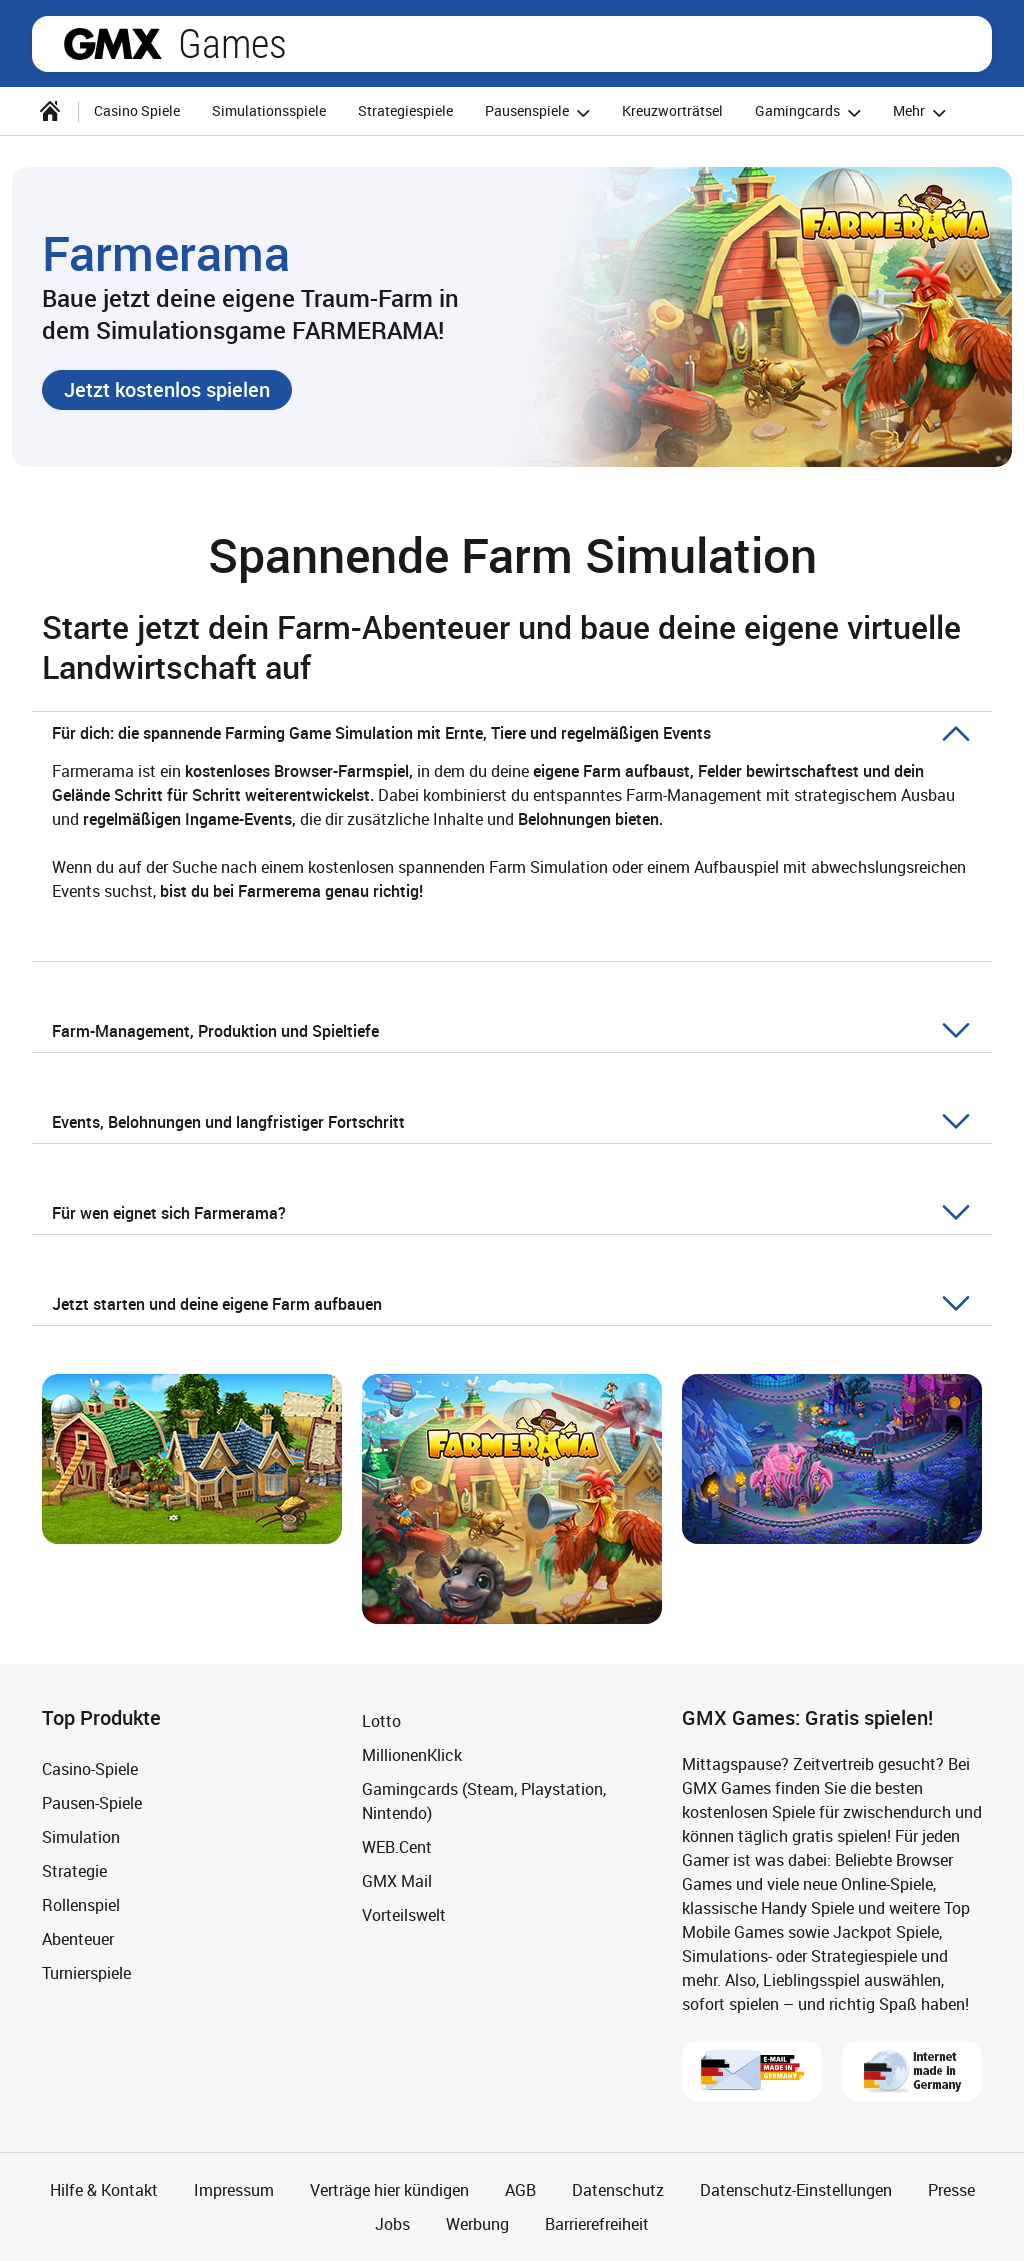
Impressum (234, 2190)
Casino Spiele (137, 110)
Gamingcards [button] (811, 112)
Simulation (81, 1837)
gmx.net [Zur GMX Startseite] (113, 44)
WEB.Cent (397, 1847)
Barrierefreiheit (597, 2224)
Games (232, 44)
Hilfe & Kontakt (104, 2190)
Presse (951, 2190)
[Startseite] (50, 111)
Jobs (392, 2224)
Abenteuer (78, 1939)
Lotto (381, 1721)
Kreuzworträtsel (672, 110)
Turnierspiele (86, 1973)
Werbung (477, 2224)
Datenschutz (618, 2190)
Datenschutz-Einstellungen (796, 2190)
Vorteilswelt (404, 1915)
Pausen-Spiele (92, 1803)
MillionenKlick (412, 1755)
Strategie (74, 1871)
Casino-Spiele (90, 1769)
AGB (520, 2190)
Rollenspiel (81, 1905)
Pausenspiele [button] (540, 112)
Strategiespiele (405, 110)
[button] (167, 390)
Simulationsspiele (269, 110)
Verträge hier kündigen (389, 2190)
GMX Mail (397, 1881)
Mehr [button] (922, 112)
